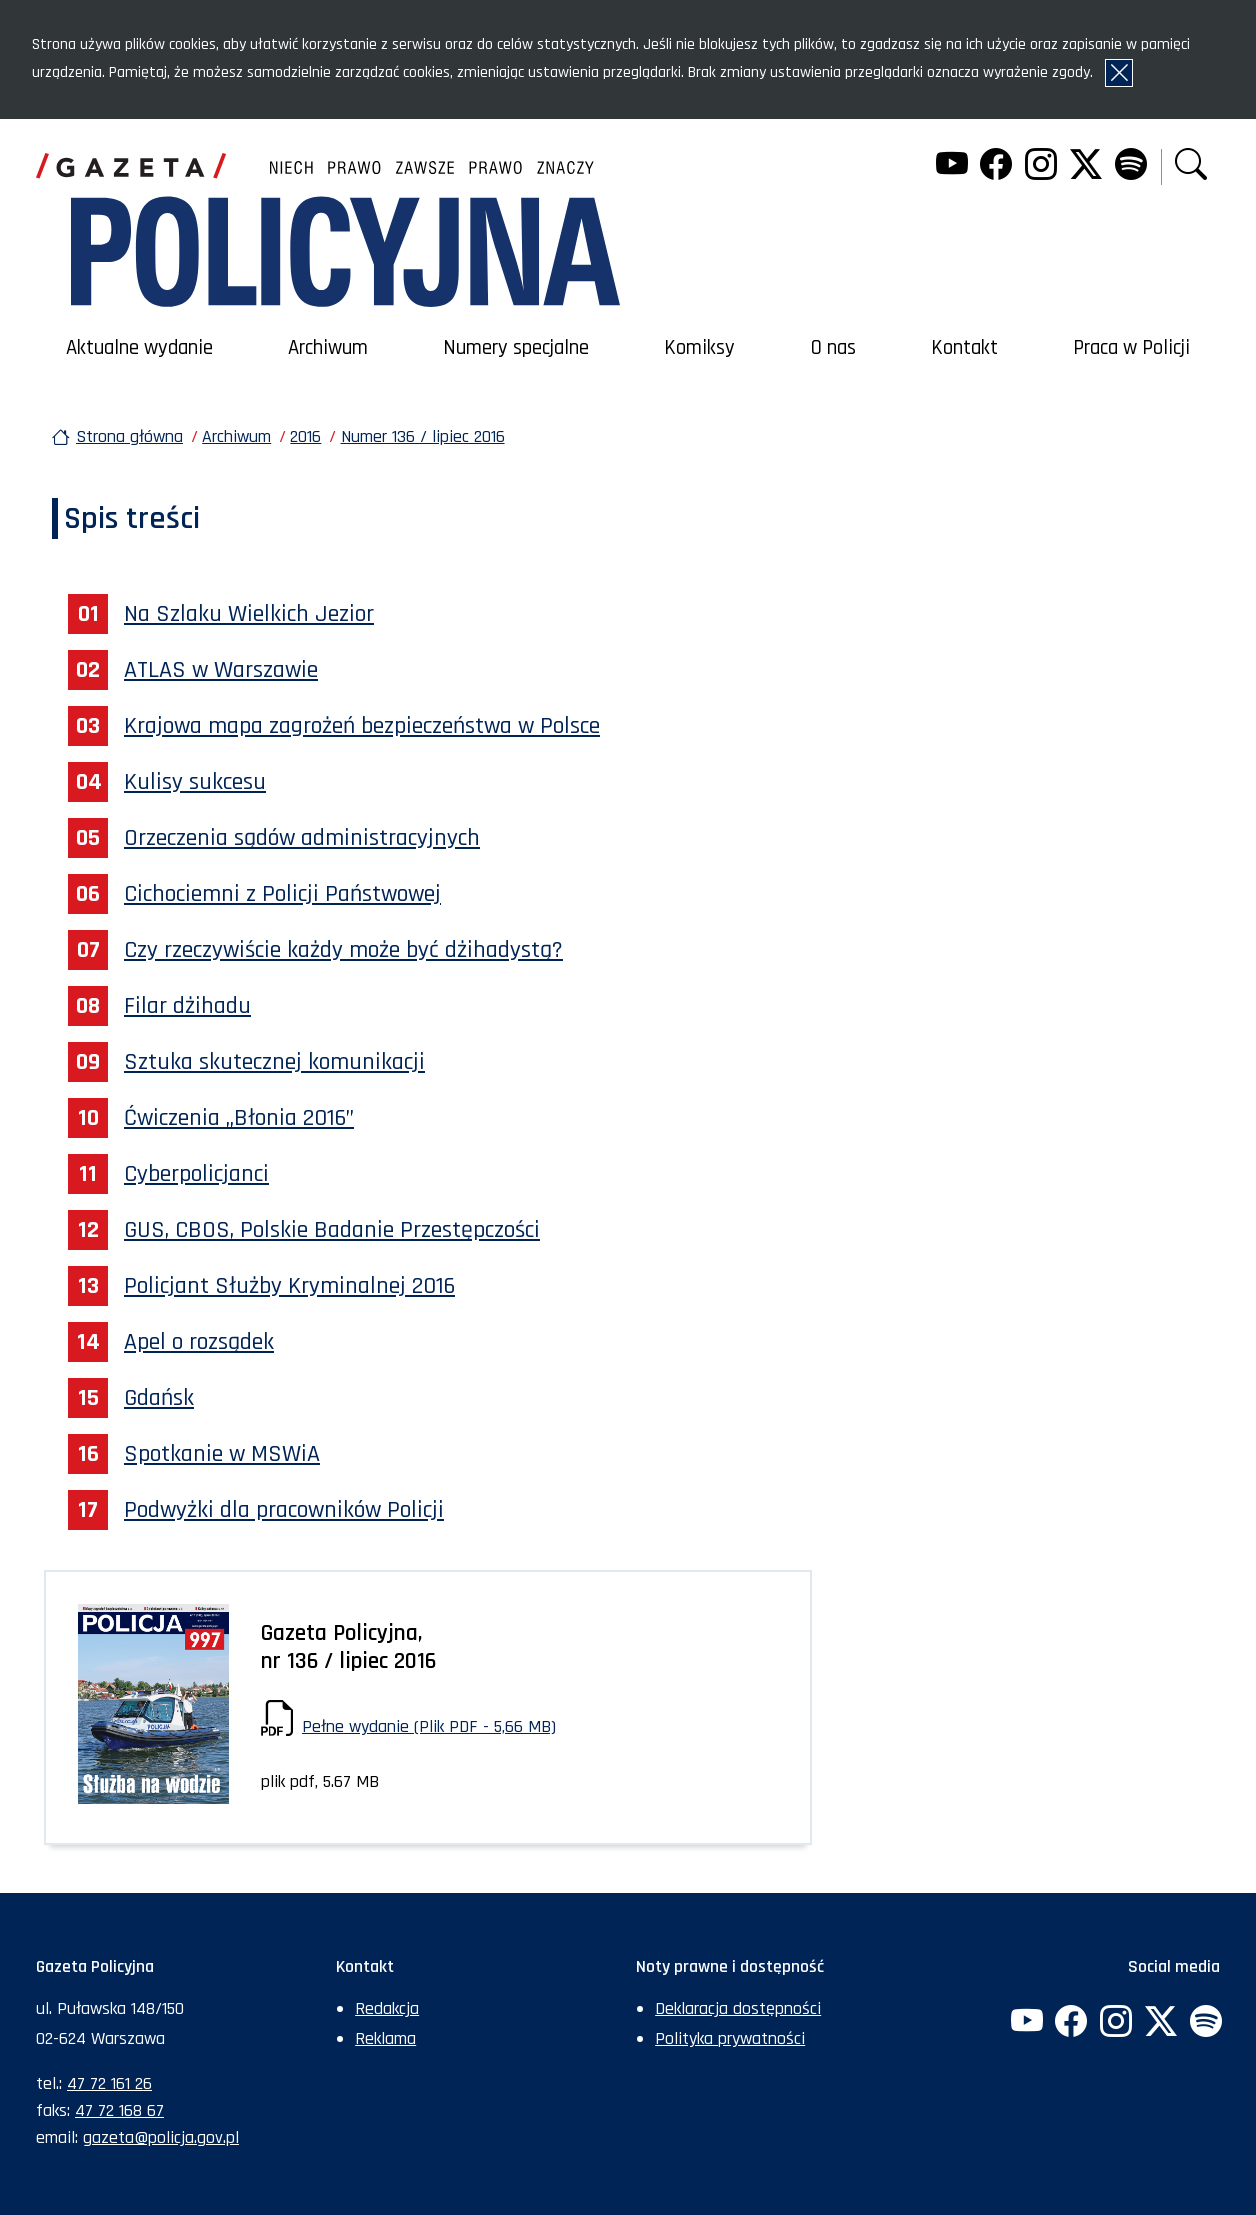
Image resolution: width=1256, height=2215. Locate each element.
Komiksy (699, 348)
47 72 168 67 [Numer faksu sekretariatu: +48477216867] (119, 2110)
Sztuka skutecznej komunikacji (274, 1062)
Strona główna (129, 436)
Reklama (385, 2038)
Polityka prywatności (730, 2038)
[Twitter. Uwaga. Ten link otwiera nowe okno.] (1086, 166)
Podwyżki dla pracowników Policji (284, 1510)
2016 (305, 436)
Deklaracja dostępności (738, 2008)
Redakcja (387, 2008)
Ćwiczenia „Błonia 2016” (239, 1118)
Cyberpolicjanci (196, 1174)
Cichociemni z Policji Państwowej (282, 894)
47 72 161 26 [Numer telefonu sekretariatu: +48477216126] (109, 2083)
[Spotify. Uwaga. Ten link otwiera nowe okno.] (1130, 166)
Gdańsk (159, 1398)
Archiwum (328, 348)
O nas (833, 348)
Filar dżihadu (187, 1006)
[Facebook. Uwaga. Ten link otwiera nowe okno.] (996, 166)
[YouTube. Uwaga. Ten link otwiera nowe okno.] (951, 166)
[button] (1191, 166)
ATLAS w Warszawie (221, 670)
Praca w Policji (1131, 348)
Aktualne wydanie (139, 348)
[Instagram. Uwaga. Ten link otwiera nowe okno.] (1041, 166)
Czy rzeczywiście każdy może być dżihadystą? (343, 950)
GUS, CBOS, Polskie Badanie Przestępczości (332, 1230)
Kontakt (964, 348)
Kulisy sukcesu (195, 782)
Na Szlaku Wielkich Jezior (249, 614)
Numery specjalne (516, 348)
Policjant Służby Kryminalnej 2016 (289, 1286)
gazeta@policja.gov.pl (161, 2137)
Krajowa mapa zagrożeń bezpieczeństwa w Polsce (362, 726)
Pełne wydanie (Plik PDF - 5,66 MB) (429, 1726)
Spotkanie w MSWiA (222, 1454)
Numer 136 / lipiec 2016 (423, 436)
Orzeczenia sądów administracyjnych (302, 838)
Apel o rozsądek (199, 1342)
